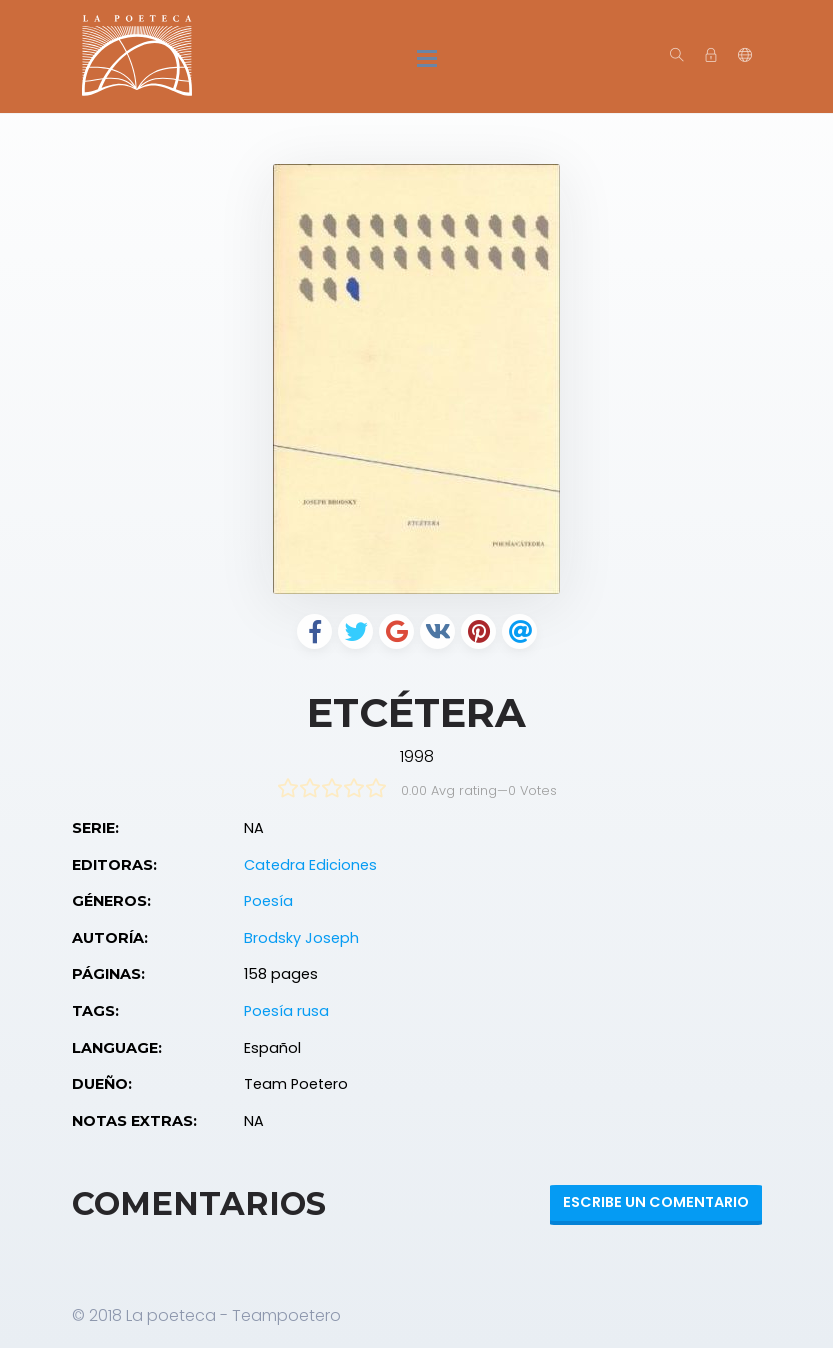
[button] (745, 56)
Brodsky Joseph (301, 938)
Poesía (268, 901)
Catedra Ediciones (310, 865)
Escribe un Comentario (656, 1202)
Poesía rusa (286, 1011)
